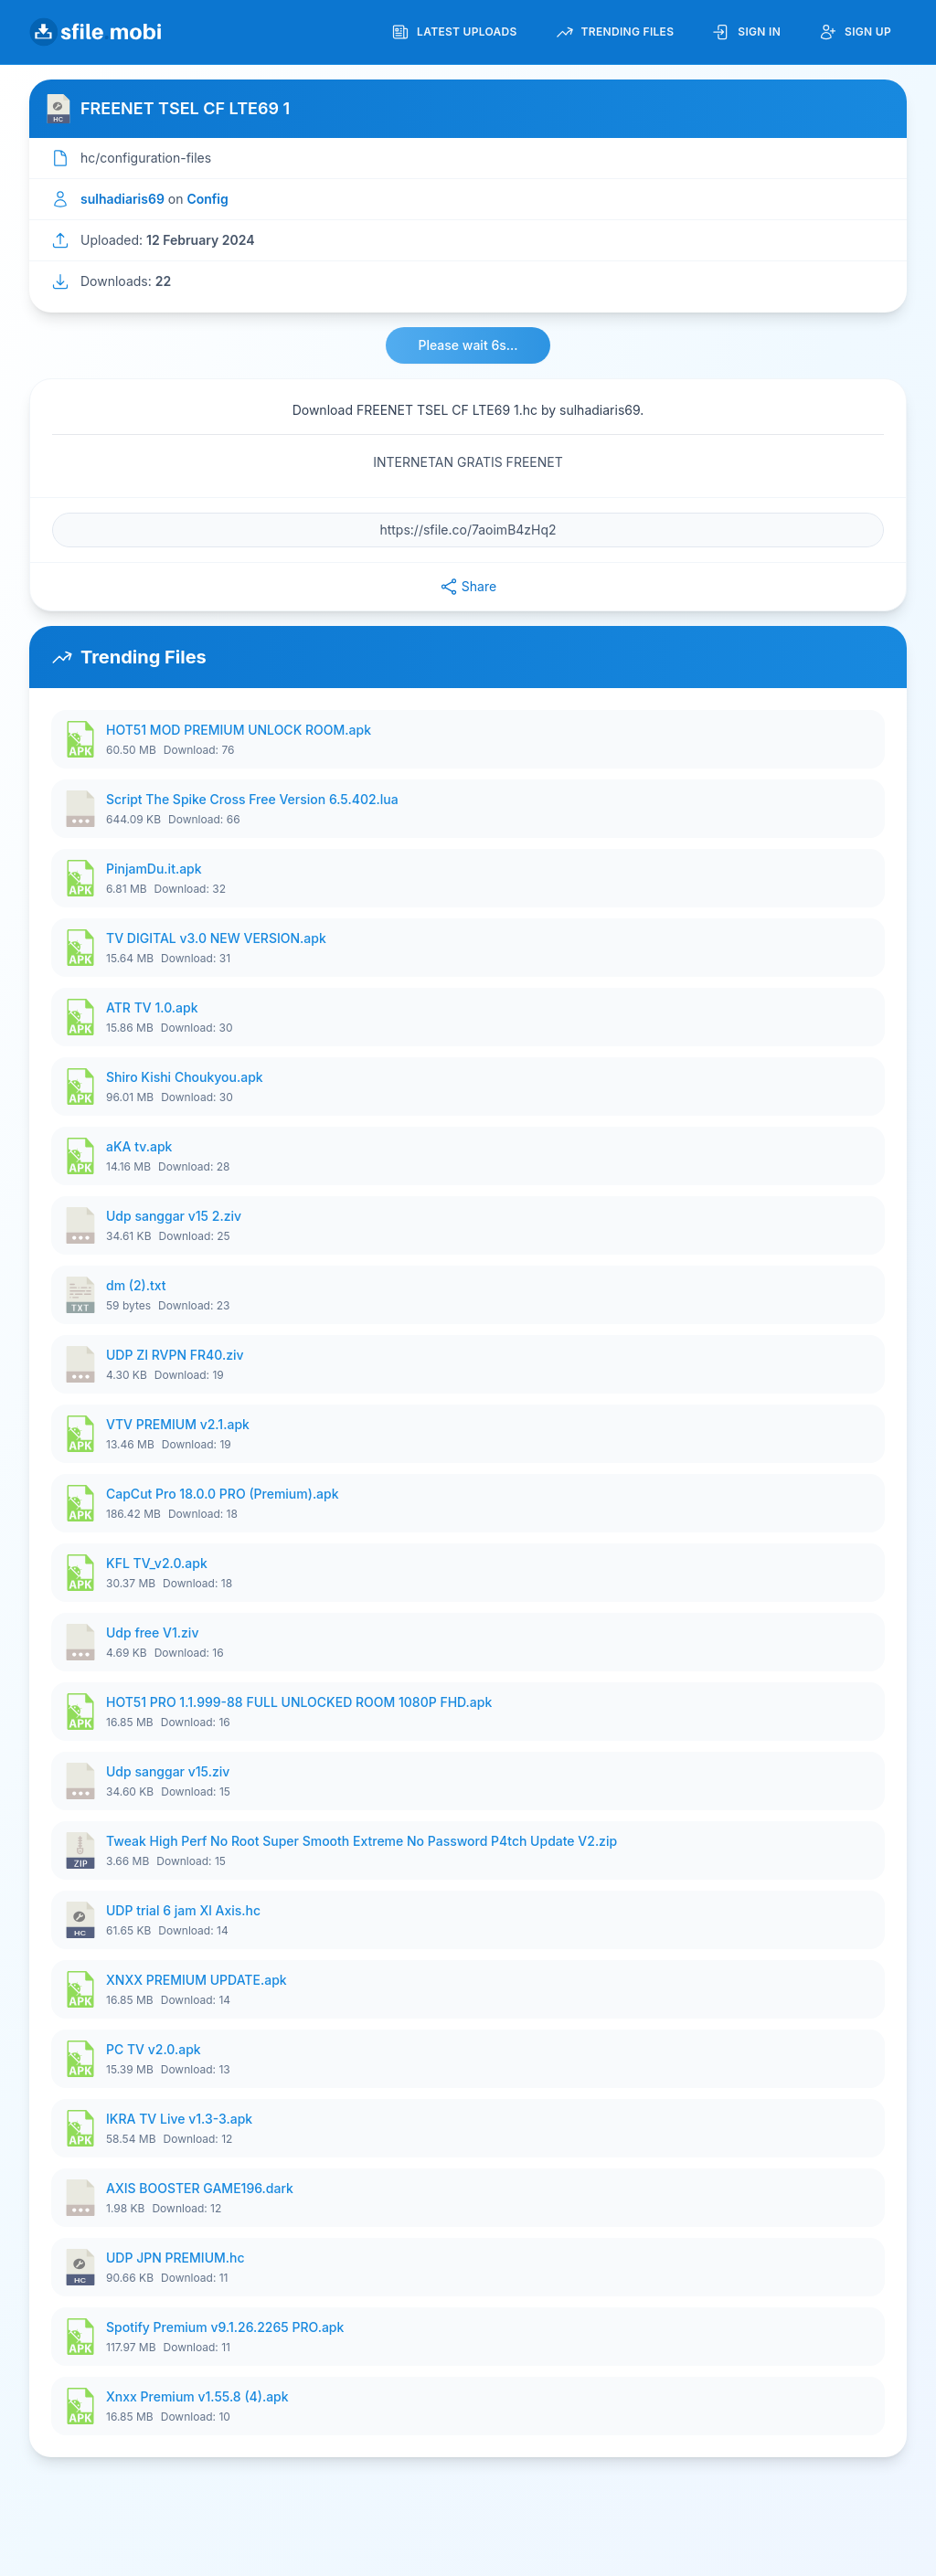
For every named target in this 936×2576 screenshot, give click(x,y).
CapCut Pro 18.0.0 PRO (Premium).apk (222, 1493)
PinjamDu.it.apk (154, 868)
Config (207, 199)
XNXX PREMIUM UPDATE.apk (196, 1980)
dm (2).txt (136, 1285)
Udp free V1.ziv (152, 1632)
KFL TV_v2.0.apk (156, 1563)
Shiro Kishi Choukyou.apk (184, 1077)
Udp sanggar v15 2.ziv (173, 1216)
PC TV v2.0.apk (153, 2049)
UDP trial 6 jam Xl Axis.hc (183, 1910)
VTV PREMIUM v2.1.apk (178, 1424)
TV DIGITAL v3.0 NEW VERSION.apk (216, 938)
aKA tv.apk (139, 1146)
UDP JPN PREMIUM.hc (175, 2257)
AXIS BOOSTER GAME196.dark (199, 2188)
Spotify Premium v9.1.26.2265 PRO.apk (225, 2327)
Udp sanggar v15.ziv (167, 1771)
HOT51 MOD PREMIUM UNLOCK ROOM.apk (238, 729)
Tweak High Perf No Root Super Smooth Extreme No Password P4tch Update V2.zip (361, 1841)
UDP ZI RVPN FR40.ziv (175, 1354)
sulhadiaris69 (122, 199)
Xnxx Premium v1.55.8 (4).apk (197, 2396)
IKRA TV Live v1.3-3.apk (179, 2118)
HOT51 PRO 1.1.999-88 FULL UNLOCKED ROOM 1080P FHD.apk (299, 1702)
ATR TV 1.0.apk (151, 1007)
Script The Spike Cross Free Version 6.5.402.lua (252, 799)
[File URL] (468, 530)
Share (468, 587)
